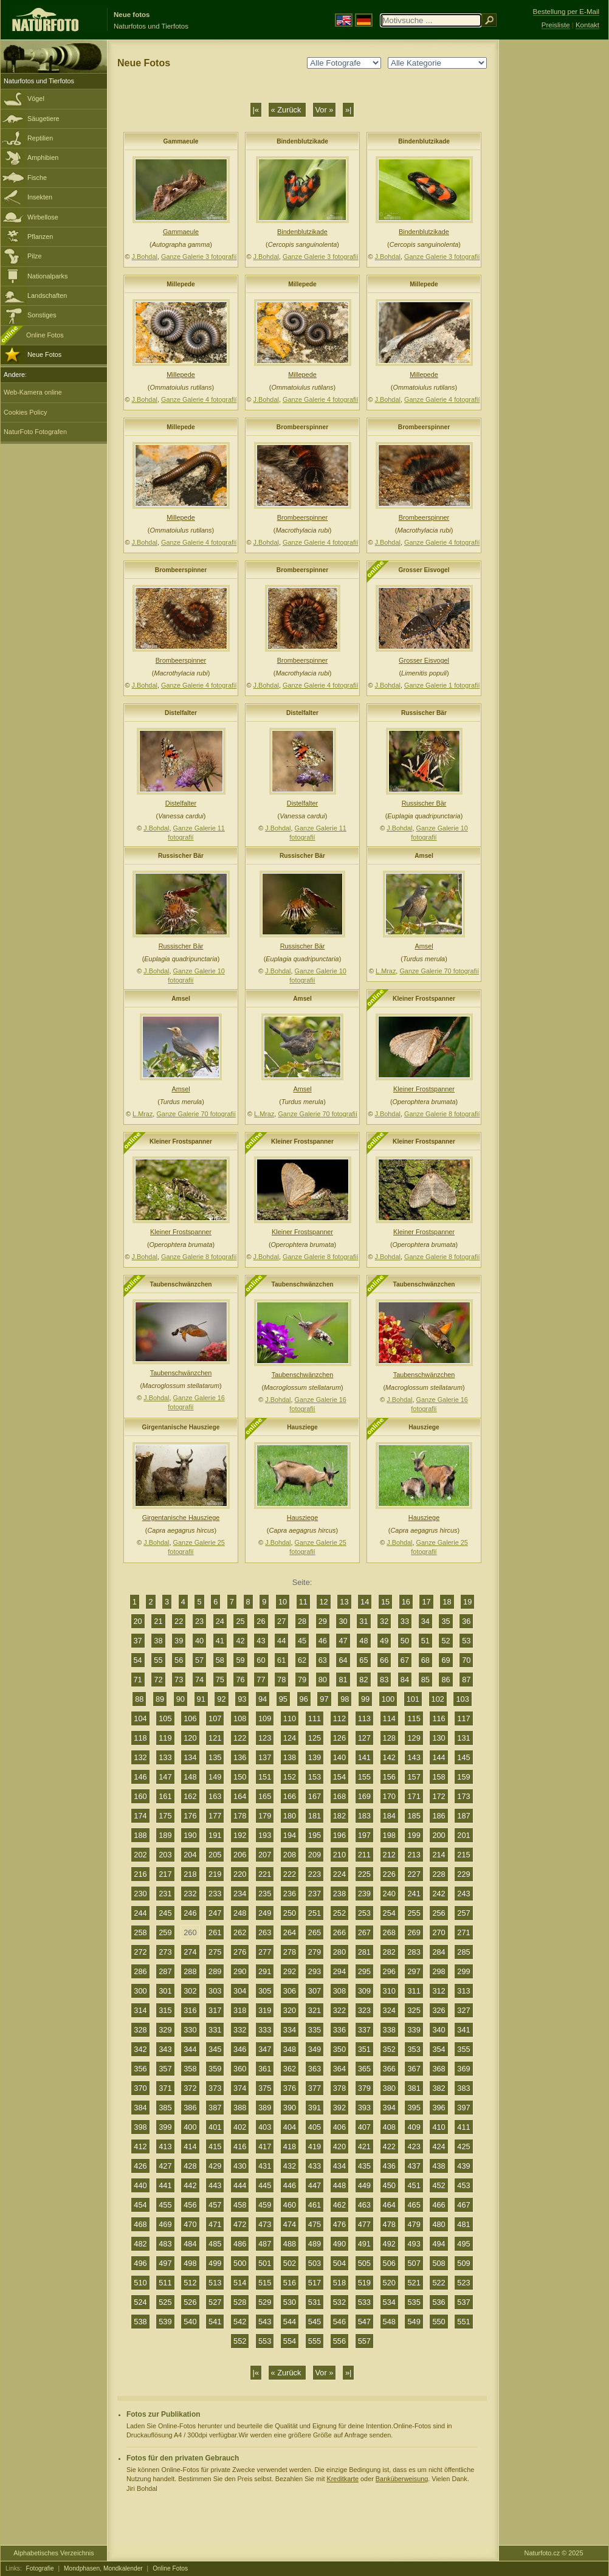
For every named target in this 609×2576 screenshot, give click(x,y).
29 (322, 1621)
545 (314, 2321)
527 (214, 2302)
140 (339, 1757)
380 (389, 2088)
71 (138, 1679)
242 (438, 1893)
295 (364, 1971)
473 (264, 2224)
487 (264, 2243)
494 (438, 2243)
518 (339, 2282)
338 (389, 2029)
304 (239, 1990)
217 (165, 1874)
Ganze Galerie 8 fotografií (442, 1113)
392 (339, 2107)
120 (190, 1737)
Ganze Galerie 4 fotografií (199, 399)
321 (314, 2010)
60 (260, 1660)
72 (158, 1679)
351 (364, 2049)
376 (289, 2088)
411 (463, 2127)
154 (339, 1776)
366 (389, 2068)
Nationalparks (47, 276)
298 (438, 1971)
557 (364, 2341)
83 (384, 1679)
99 (365, 1699)
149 (214, 1776)
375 (264, 2088)
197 (364, 1835)
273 (165, 1951)
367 (413, 2068)
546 (339, 2321)
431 (264, 2165)
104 (140, 1718)
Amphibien (42, 157)
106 (190, 1718)
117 (463, 1718)
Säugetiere (43, 118)
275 (214, 1951)
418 (289, 2146)
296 (389, 1971)
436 (389, 2165)
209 (314, 1854)
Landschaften (47, 295)
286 (140, 1971)
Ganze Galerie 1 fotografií (442, 685)
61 (281, 1660)
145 (463, 1757)
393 (364, 2107)
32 (384, 1621)
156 (389, 1776)
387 (214, 2107)
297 (413, 1971)
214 (438, 1854)
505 (364, 2263)
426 (140, 2165)
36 (466, 1621)
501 (264, 2263)
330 (190, 2029)
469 (165, 2224)
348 (289, 2049)
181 (314, 1815)
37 (138, 1640)
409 (413, 2127)
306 (289, 1990)
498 (190, 2263)
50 (405, 1640)
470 (190, 2224)
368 (438, 2068)
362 (289, 2068)
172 (438, 1796)
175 (165, 1815)
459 (264, 2204)
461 (314, 2204)
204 (190, 1854)
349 (314, 2049)
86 (445, 1679)
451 (413, 2185)
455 (165, 2204)
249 (264, 1913)
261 (214, 1932)
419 (314, 2146)
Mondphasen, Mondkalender (103, 2568)
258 (140, 1932)
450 (389, 2185)
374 (239, 2088)
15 (385, 1601)
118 (140, 1737)
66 (384, 1660)
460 (289, 2204)
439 (463, 2165)
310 (389, 1990)
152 (289, 1776)
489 (314, 2243)
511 (165, 2282)
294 (339, 1971)
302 (190, 1990)
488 (289, 2243)
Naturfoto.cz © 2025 (554, 2553)
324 (389, 2010)
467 (463, 2204)
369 (463, 2068)
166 (289, 1796)
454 (140, 2204)
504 (339, 2263)
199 (413, 1835)
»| (348, 109)
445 (264, 2185)
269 (413, 1932)
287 (165, 1971)
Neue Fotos (44, 354)
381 (413, 2088)
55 (158, 1660)
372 (190, 2088)
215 (463, 1854)
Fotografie (40, 2568)
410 (438, 2127)
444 (239, 2185)
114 (389, 1718)
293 (314, 1971)
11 (303, 1601)
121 (214, 1737)
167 (314, 1796)
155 (364, 1776)
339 (413, 2029)
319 (264, 2010)
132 (140, 1757)
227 (413, 1874)
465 (413, 2204)
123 (264, 1737)
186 (438, 1815)
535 (413, 2302)
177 (214, 1815)
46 (322, 1640)
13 (344, 1601)
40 (199, 1640)
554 (289, 2341)
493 (413, 2243)
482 (140, 2243)
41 (220, 1640)
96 (304, 1699)
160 (140, 1796)
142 (389, 1757)
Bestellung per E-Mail (566, 11)
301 (165, 1990)
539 (165, 2321)
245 (165, 1913)
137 (264, 1757)
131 (463, 1737)
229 (463, 1874)
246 (190, 1913)
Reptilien (40, 138)
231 (165, 1893)
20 (138, 1621)
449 (364, 2185)
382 (438, 2088)
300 (140, 1990)
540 (190, 2321)
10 (282, 1601)
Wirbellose (42, 217)
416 (239, 2146)
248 (239, 1913)
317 (214, 2010)
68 (425, 1660)
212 (389, 1854)
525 (165, 2302)
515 (264, 2282)
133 (165, 1757)
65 (363, 1660)
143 (413, 1757)
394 (389, 2107)
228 (438, 1874)
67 (405, 1660)
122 (239, 1737)
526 (190, 2302)
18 (446, 1601)
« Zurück (287, 109)
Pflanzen (40, 236)
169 (364, 1796)
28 (302, 1621)
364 (339, 2068)
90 (180, 1699)
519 (364, 2282)
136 (239, 1757)
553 (264, 2341)
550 (438, 2321)
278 (289, 1951)
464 (389, 2204)
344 (190, 2049)
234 (239, 1893)
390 (289, 2107)
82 (363, 1679)
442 (190, 2185)
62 (302, 1660)
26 (260, 1621)
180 (289, 1815)
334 (289, 2029)
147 (165, 1776)
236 (289, 1893)
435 (364, 2165)
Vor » (324, 109)
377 (314, 2088)
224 (339, 1874)
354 (438, 2049)
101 (413, 1699)
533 (364, 2302)
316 (190, 2010)
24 (220, 1621)
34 (425, 1621)
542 (239, 2321)
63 (322, 1660)
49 (384, 1640)
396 (438, 2107)
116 (438, 1718)
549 (413, 2321)
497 (165, 2263)
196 (339, 1835)
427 (165, 2165)
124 (289, 1737)
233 (214, 1893)
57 (199, 1660)
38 (158, 1640)
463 (364, 2204)
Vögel (35, 98)
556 (339, 2341)
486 (239, 2243)
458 (239, 2204)
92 (221, 1699)
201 (463, 1835)
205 (214, 1854)
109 (264, 1718)
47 (343, 1640)
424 (438, 2146)
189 (165, 1835)
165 (264, 1796)
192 (239, 1835)
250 (289, 1913)
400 (190, 2127)
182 (339, 1815)
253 (364, 1913)
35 (445, 1621)
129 (413, 1737)
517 (314, 2282)
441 (165, 2185)
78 (281, 1679)
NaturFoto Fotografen (35, 431)
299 (463, 1971)
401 (214, 2127)
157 (413, 1776)
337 (364, 2029)
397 (463, 2107)
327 (463, 2010)
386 (190, 2107)
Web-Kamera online (33, 392)
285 (463, 1951)
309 (364, 1990)
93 (242, 1699)
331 (214, 2029)
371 (165, 2088)
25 (240, 1621)
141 (364, 1757)
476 (339, 2224)
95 (283, 1699)
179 (264, 1815)
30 (343, 1621)
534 (389, 2302)
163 (214, 1796)
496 (140, 2263)
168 (339, 1796)
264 (289, 1932)
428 (190, 2165)
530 (289, 2302)
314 (140, 2010)
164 (239, 1796)
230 (140, 1893)
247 (214, 1913)
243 (463, 1893)
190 (190, 1835)
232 (190, 1893)
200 (438, 1835)
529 (264, 2302)
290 (239, 1971)
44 (281, 1640)
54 (138, 1660)
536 (438, 2302)
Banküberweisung (402, 2478)
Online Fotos (45, 335)
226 (389, 1874)
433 (314, 2165)
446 (289, 2185)
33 (405, 1621)
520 (389, 2282)
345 (214, 2049)
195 (314, 1835)
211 (364, 1854)
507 (413, 2263)
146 (140, 1776)
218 (190, 1874)
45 (302, 1640)
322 (339, 2010)
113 (364, 1718)
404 (289, 2127)
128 (389, 1737)
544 (289, 2321)
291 (264, 1971)
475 (314, 2224)
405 (314, 2127)
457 (214, 2204)
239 (364, 1893)
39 (178, 1640)
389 (264, 2107)
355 (463, 2049)
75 (220, 1679)
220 (239, 1874)
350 (339, 2049)
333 (264, 2029)
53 (466, 1640)
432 (289, 2165)
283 (413, 1951)
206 (239, 1854)
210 (339, 1854)
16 (406, 1601)
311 (413, 1990)
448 (339, 2185)
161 (165, 1796)
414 (190, 2146)
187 (463, 1815)
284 (438, 1951)
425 (463, 2146)
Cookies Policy (25, 412)
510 (140, 2282)
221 (264, 1874)
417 (264, 2146)
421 (364, 2146)
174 (140, 1815)
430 (239, 2165)
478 (389, 2224)
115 (413, 1718)
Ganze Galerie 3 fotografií (199, 256)
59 (240, 1660)
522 (438, 2282)
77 (260, 1679)
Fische (37, 177)
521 (413, 2282)
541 (214, 2321)
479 (413, 2224)
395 (413, 2107)
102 (438, 1699)
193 (264, 1835)
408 (389, 2127)
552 (239, 2341)
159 (463, 1776)
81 (343, 1679)
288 (190, 1971)
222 (289, 1874)
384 (140, 2107)
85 (425, 1679)
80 (322, 1679)
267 (364, 1932)
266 (339, 1932)
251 (314, 1913)
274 (190, 1951)
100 (388, 1699)
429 (214, 2165)
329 (165, 2029)
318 (239, 2010)
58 (220, 1660)
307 (314, 1990)
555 (314, 2341)
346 (239, 2049)
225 (364, 1874)
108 (239, 1718)
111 (314, 1718)
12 (323, 1601)
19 (467, 1601)
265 (314, 1932)
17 (426, 1601)
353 (413, 2049)
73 (178, 1679)
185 (413, 1815)
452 (438, 2185)
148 (190, 1776)
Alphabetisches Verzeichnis (53, 2553)
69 (445, 1660)
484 (190, 2243)
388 (239, 2107)
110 (289, 1718)
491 (364, 2243)
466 (438, 2204)
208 (289, 1854)
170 (389, 1796)
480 (438, 2224)
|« (256, 109)
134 (190, 1757)
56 (178, 1660)
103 (462, 1699)
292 (289, 1971)
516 (289, 2282)
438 (438, 2165)
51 (425, 1640)
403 (264, 2127)
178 (239, 1815)
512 (190, 2282)
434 (339, 2165)
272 (140, 1951)
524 (140, 2302)
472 (239, 2224)
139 (314, 1757)
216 (140, 1874)
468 (140, 2224)
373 (214, 2088)
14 (364, 1601)
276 (239, 1951)
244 (140, 1913)
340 (438, 2029)
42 (240, 1640)
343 (165, 2049)
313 (463, 1990)
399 (165, 2127)
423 (413, 2146)
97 (324, 1699)
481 (463, 2224)
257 (463, 1913)
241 (413, 1893)
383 (463, 2088)
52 (445, 1640)
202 (140, 1854)
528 (239, 2302)
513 (214, 2282)
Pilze (34, 256)
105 (165, 1718)
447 (314, 2185)
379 (364, 2088)
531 (314, 2302)
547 (364, 2321)
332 (239, 2029)
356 (140, 2068)
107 (214, 1718)
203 (165, 1854)
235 (264, 1893)
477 (364, 2224)
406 (339, 2127)
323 (364, 2010)
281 (364, 1951)
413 (165, 2146)
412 (140, 2146)
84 (405, 1679)
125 (314, 1737)
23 (199, 1621)
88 (139, 1699)
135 (214, 1757)
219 (214, 1874)
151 (264, 1776)
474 (289, 2224)
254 (389, 1913)
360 (239, 2068)
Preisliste (556, 25)
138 (289, 1757)
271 (463, 1932)
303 (214, 1990)
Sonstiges (42, 315)
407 (364, 2127)
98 (344, 1699)
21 (158, 1621)
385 (165, 2107)
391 (314, 2107)
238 (339, 1893)
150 (239, 1776)
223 (314, 1874)
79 (302, 1679)
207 (264, 1854)
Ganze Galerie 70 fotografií (439, 971)
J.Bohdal (144, 256)
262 (239, 1932)
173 (463, 1796)
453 (463, 2185)
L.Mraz (386, 971)
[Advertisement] (553, 234)
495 (463, 2243)
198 (389, 1835)
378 (339, 2088)
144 (438, 1757)
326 (438, 2010)
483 (165, 2243)
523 (463, 2282)
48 (363, 1640)
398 (140, 2127)
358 (190, 2068)
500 (239, 2263)
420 (339, 2146)
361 (264, 2068)
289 (214, 1971)
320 (289, 2010)
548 (389, 2321)
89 (160, 1699)
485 (214, 2243)
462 (339, 2204)
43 (260, 1640)
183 (364, 1815)
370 (140, 2088)
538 (140, 2321)
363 (314, 2068)
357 (165, 2068)
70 (466, 1660)
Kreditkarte (342, 2478)
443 (214, 2185)
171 (413, 1796)
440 (140, 2185)
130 (438, 1737)
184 (389, 1815)
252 (339, 1913)
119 (165, 1737)
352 (389, 2049)
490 (339, 2243)
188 (140, 1835)
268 (389, 1932)
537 (463, 2302)
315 (165, 2010)
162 (190, 1796)
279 (314, 1951)
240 (389, 1893)
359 (214, 2068)
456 (190, 2204)
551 (463, 2321)
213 (413, 1854)
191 (214, 1835)
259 (165, 1932)
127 (364, 1737)
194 (289, 1835)
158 (438, 1776)
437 (413, 2165)
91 (201, 1699)
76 (240, 1679)
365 (364, 2068)
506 (389, 2263)
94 (262, 1699)
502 (289, 2263)
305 (264, 1990)
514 (239, 2282)
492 (389, 2243)
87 (466, 1679)
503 (314, 2263)
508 (438, 2263)
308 (339, 1990)
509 (463, 2263)
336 (339, 2029)
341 (463, 2029)
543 (264, 2321)
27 (281, 1621)
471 (214, 2224)
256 (438, 1913)
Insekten (39, 197)
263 (264, 1932)
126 (339, 1737)
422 (389, 2146)
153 (314, 1776)
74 (199, 1679)
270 (438, 1932)
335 (314, 2029)
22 (178, 1621)
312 (438, 1990)
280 (339, 1951)
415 (214, 2146)
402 (239, 2127)
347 (264, 2049)
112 (339, 1718)
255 (413, 1913)
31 (363, 1621)
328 (140, 2029)
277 (264, 1951)
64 (343, 1660)
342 (140, 2049)
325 (413, 2010)
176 (190, 1815)
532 (339, 2302)
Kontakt (587, 25)
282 (389, 1951)
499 (214, 2263)
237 (314, 1893)
